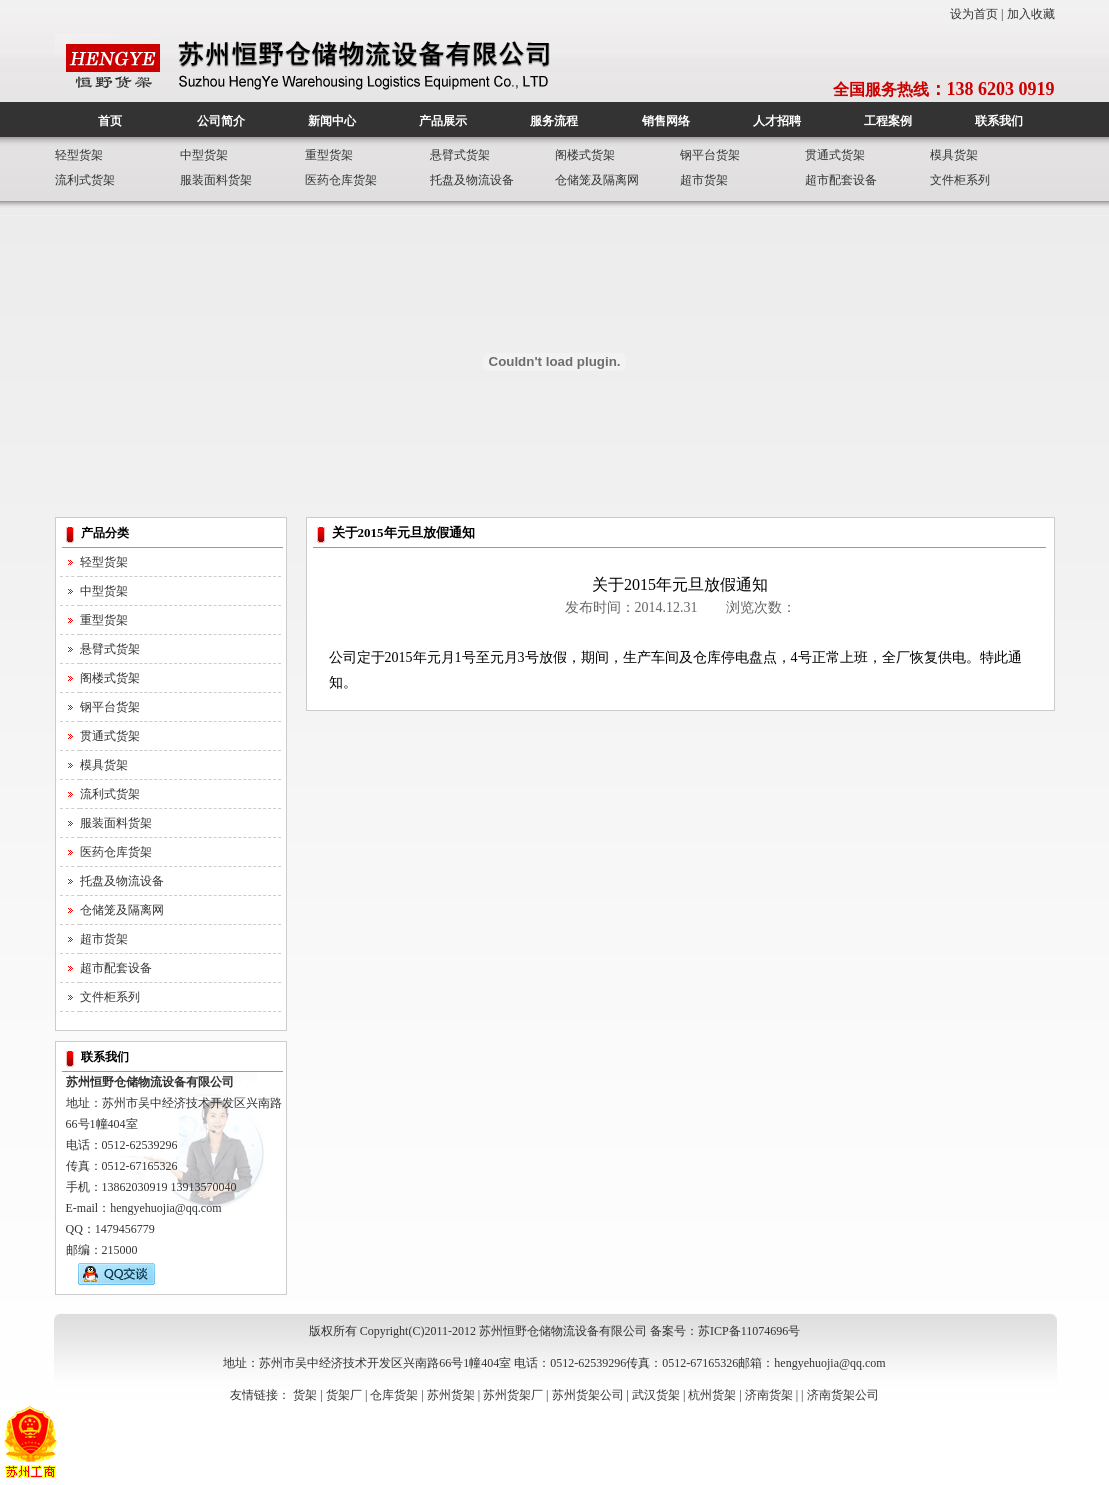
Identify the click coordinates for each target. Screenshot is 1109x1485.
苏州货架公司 (588, 1395)
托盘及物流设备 (472, 180)
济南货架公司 (843, 1395)
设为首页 (974, 14)
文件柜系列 (960, 180)
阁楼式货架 (585, 155)
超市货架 (704, 180)
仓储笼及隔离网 (597, 180)
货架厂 (344, 1395)
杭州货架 (712, 1395)
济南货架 (769, 1395)
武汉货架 (656, 1395)
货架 (305, 1395)
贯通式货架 (835, 155)
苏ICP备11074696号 (749, 1331)
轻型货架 (79, 155)
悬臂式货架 (460, 155)
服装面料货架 (216, 180)
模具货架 (954, 155)
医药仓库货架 (341, 180)
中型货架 (204, 155)
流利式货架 (85, 180)
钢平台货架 (710, 155)
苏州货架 (451, 1395)
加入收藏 (1031, 14)
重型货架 (329, 155)
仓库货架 (394, 1395)
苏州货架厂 (513, 1395)
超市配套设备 (841, 180)
